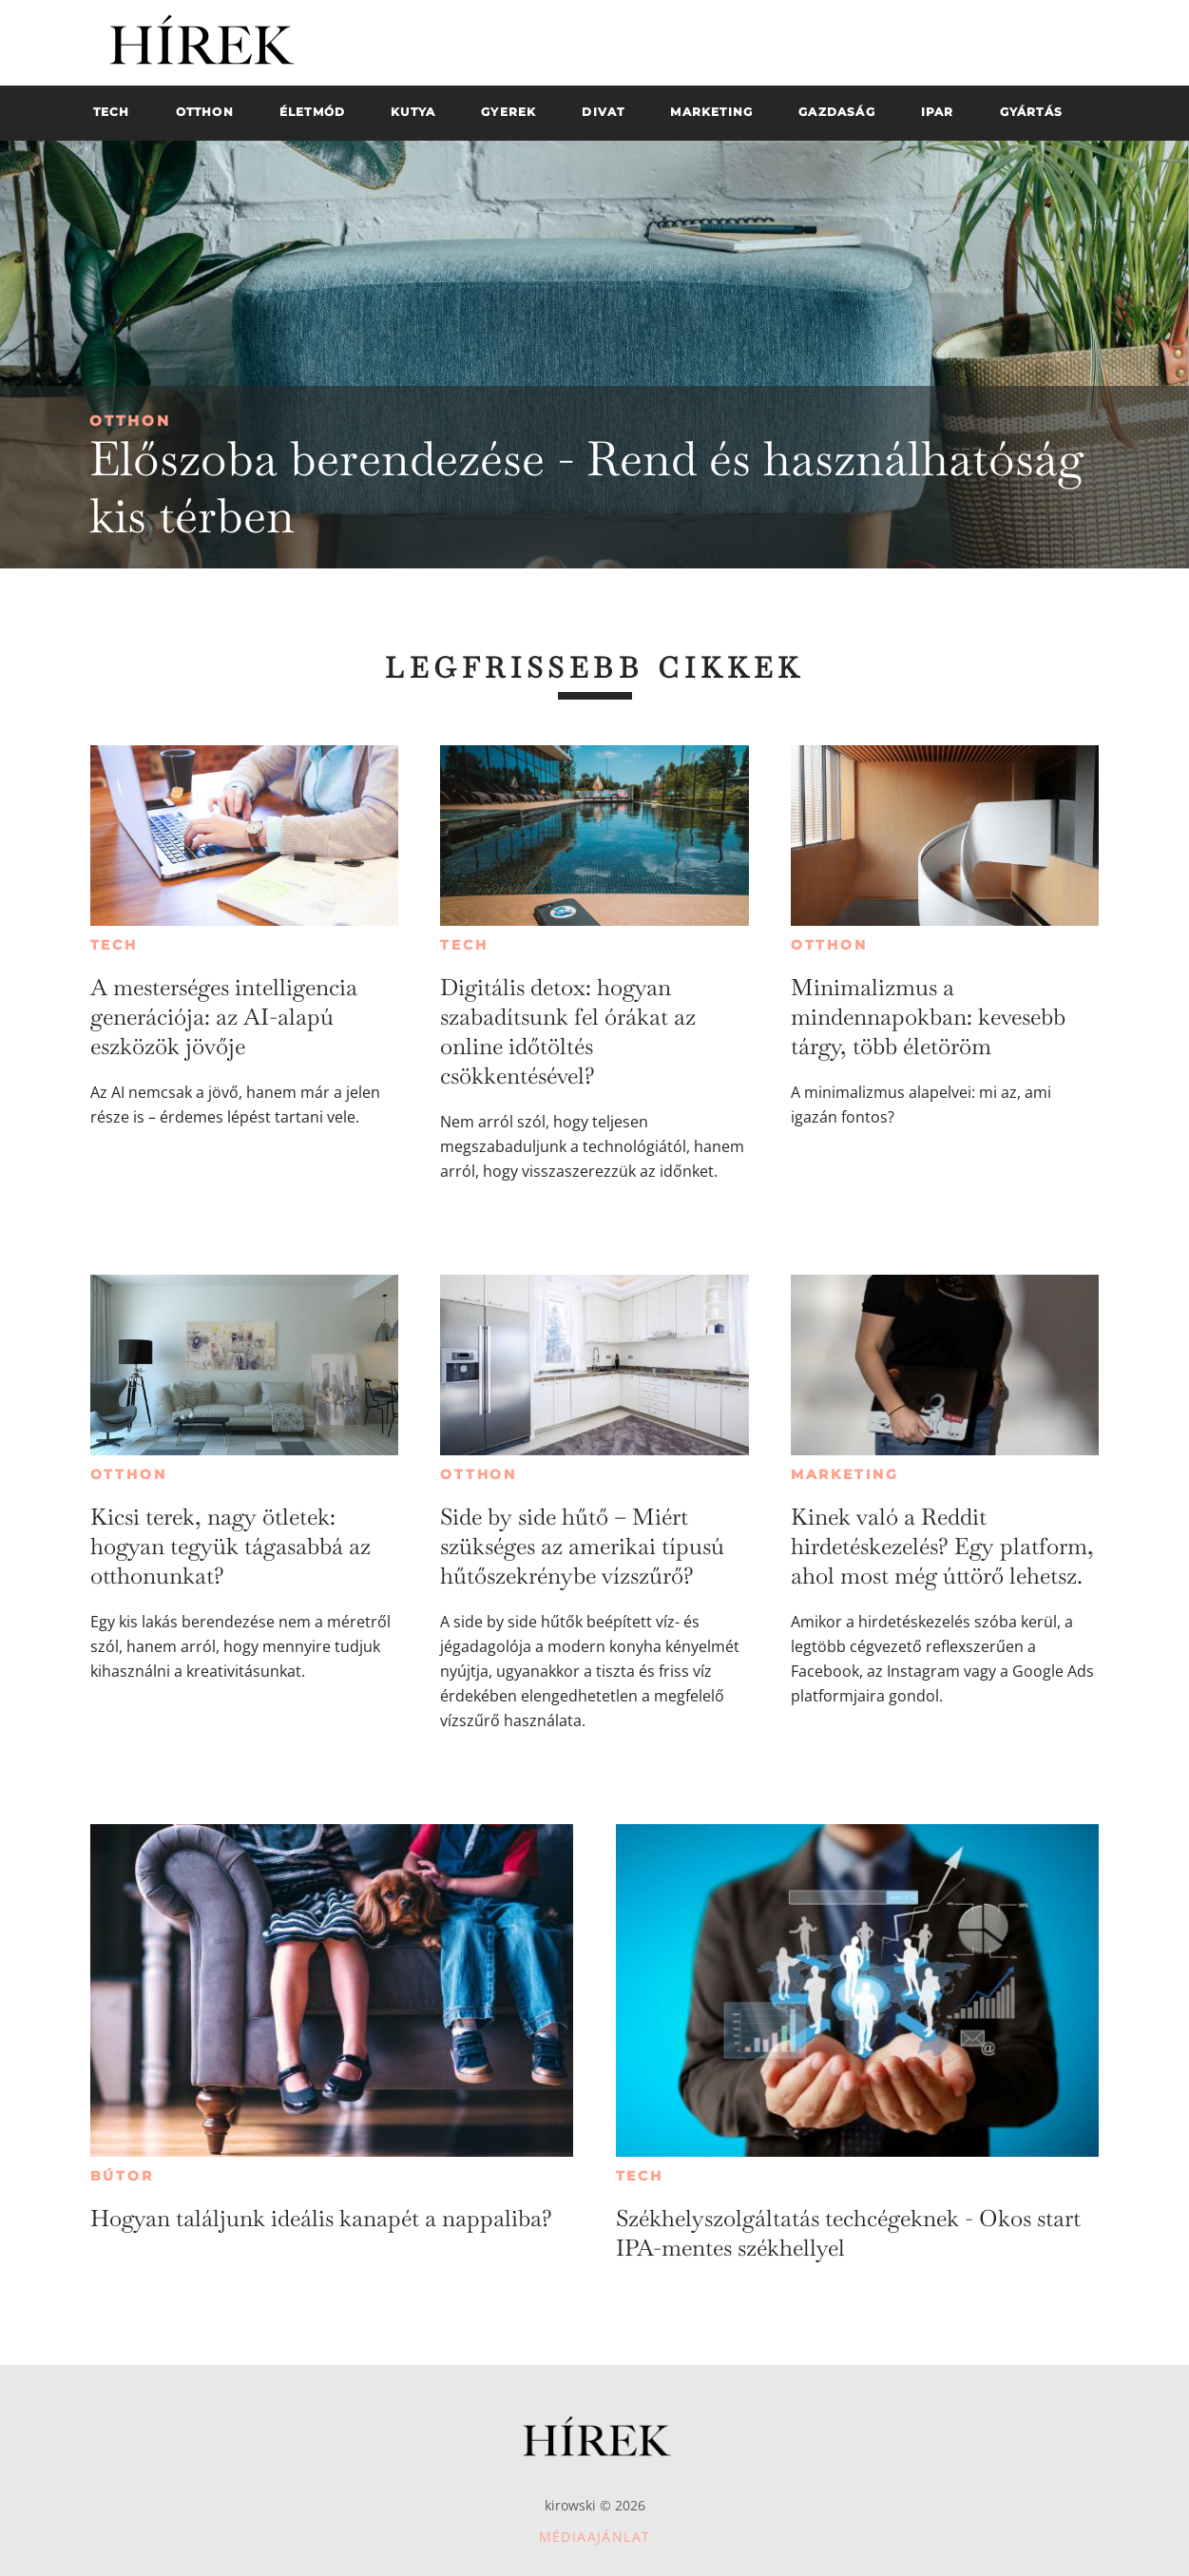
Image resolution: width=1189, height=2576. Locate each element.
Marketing (845, 1474)
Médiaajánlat (595, 2537)
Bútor (122, 2175)
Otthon (130, 421)
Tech (114, 944)
